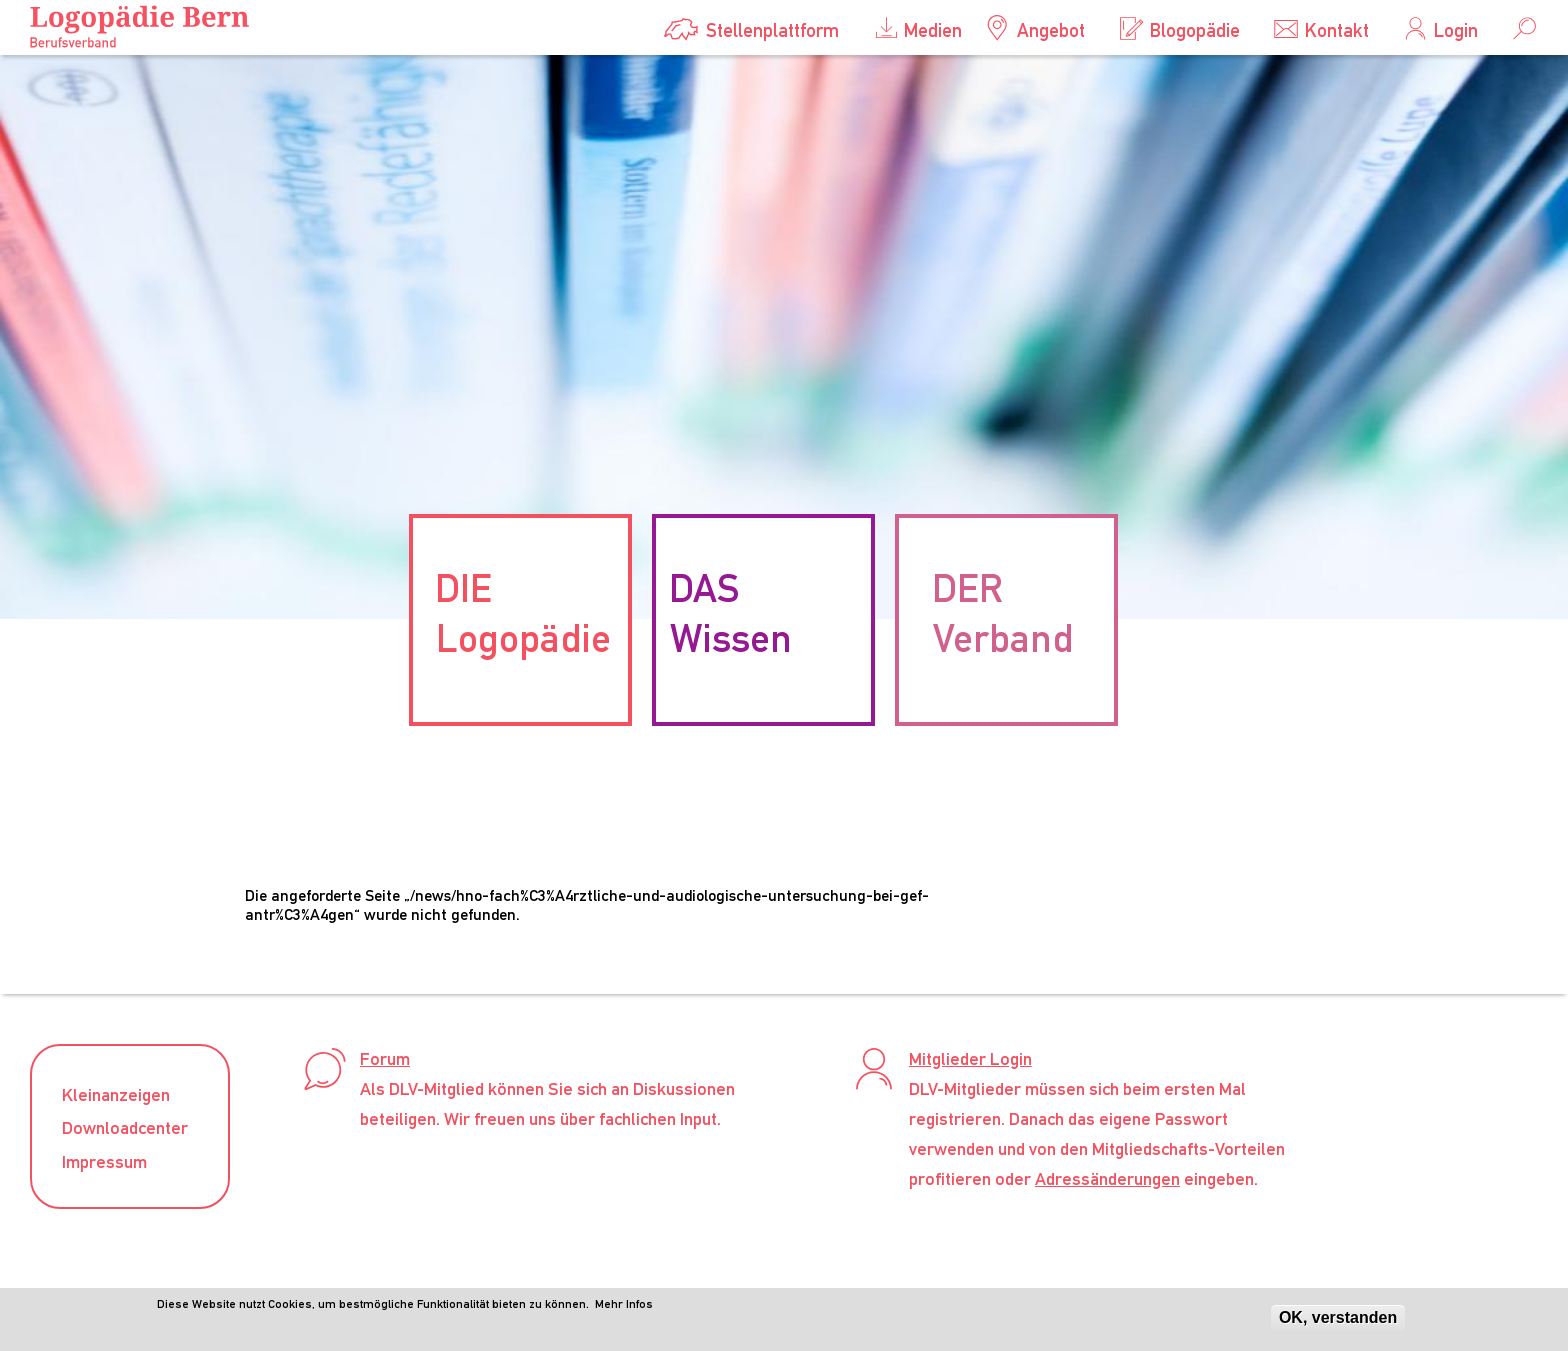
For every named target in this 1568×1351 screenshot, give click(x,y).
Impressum (104, 1161)
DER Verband (1002, 613)
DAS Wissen (731, 613)
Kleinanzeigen (116, 1094)
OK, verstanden (1338, 1321)
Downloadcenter (125, 1127)
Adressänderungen (1107, 1178)
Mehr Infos (624, 1308)
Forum (385, 1058)
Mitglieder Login (970, 1058)
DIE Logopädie (523, 613)
